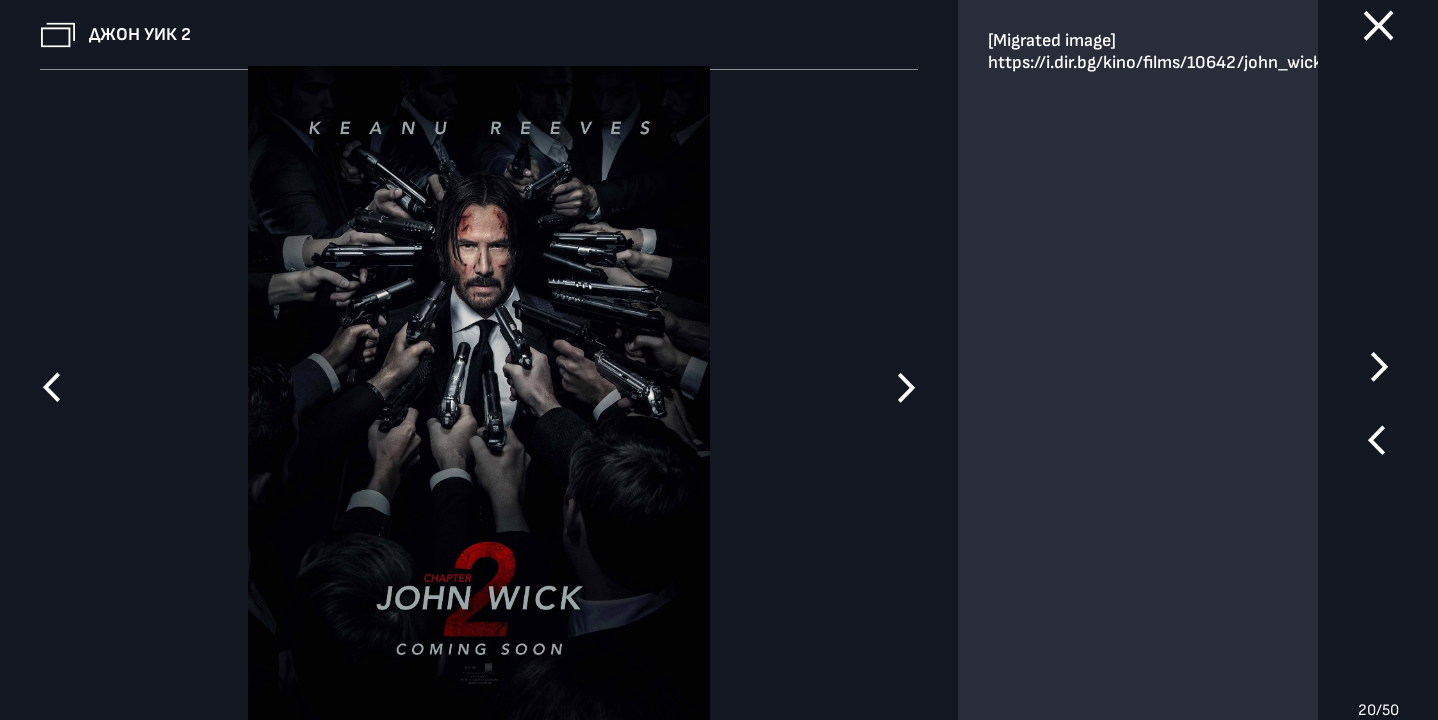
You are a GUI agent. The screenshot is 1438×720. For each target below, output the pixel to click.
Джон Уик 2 (140, 34)
